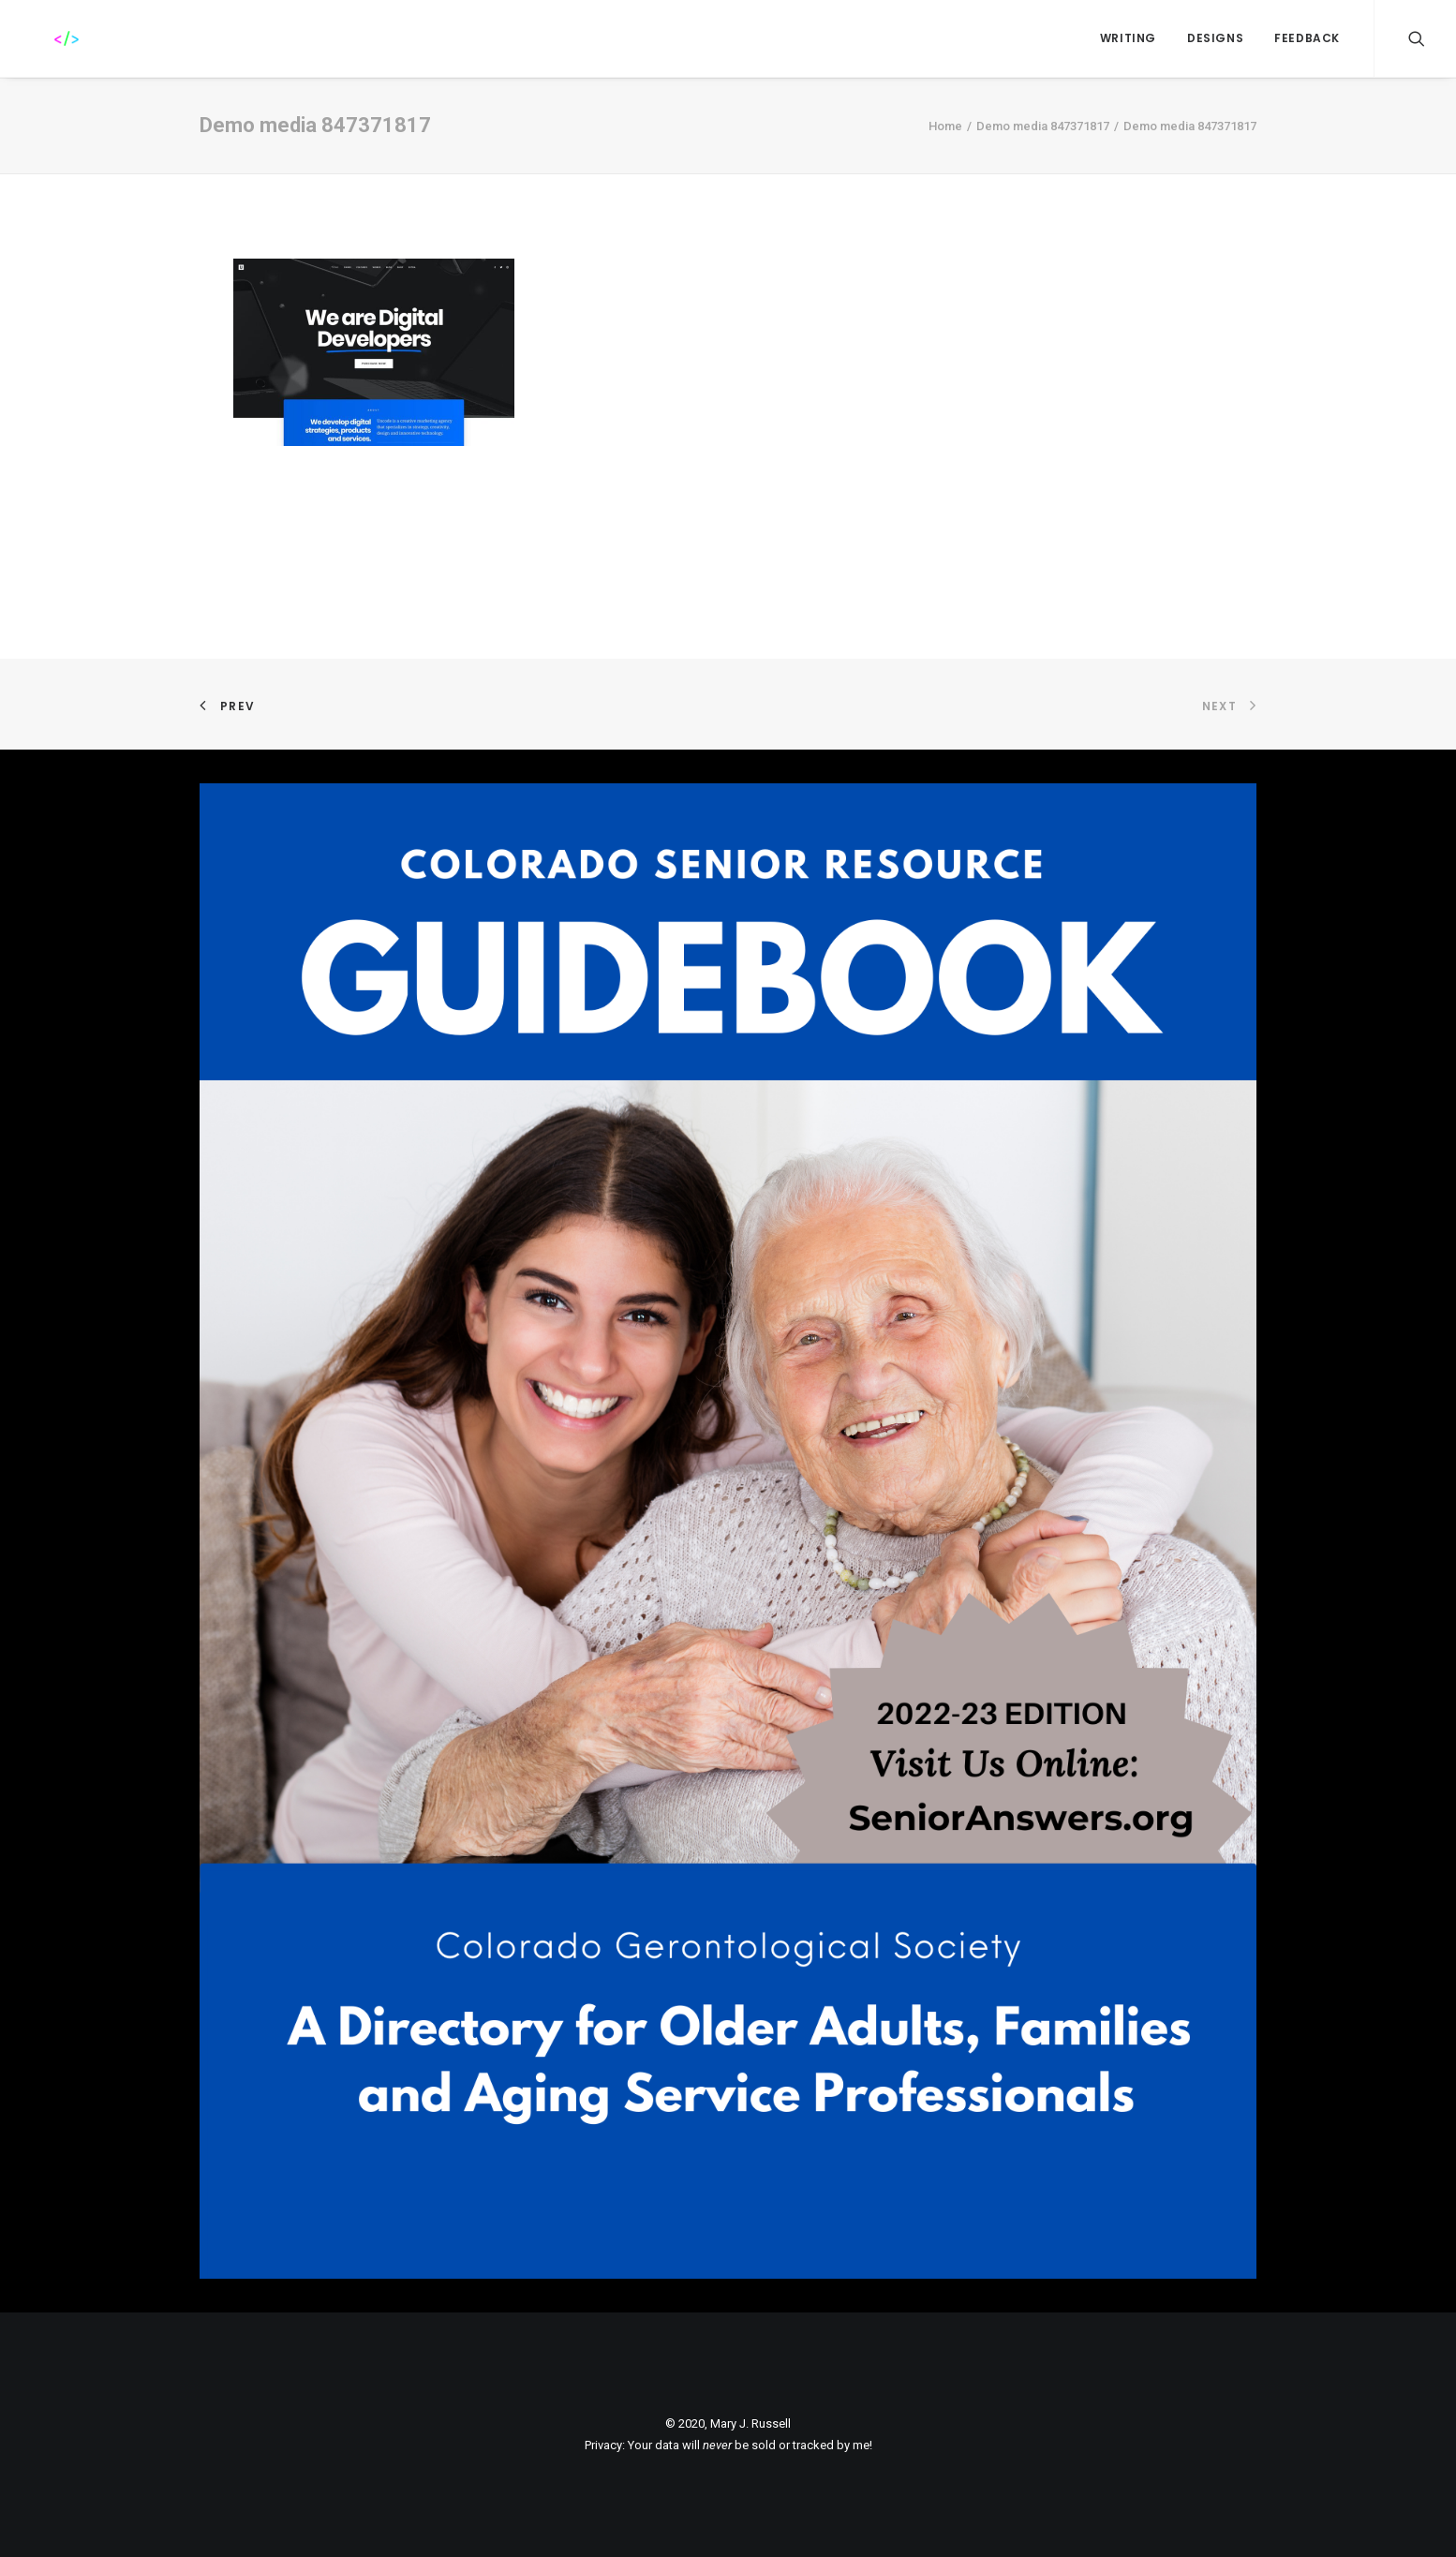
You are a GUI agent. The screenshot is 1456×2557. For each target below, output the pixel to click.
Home (945, 126)
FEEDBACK (1307, 38)
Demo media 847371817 (1042, 126)
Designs (1215, 38)
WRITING (1128, 38)
